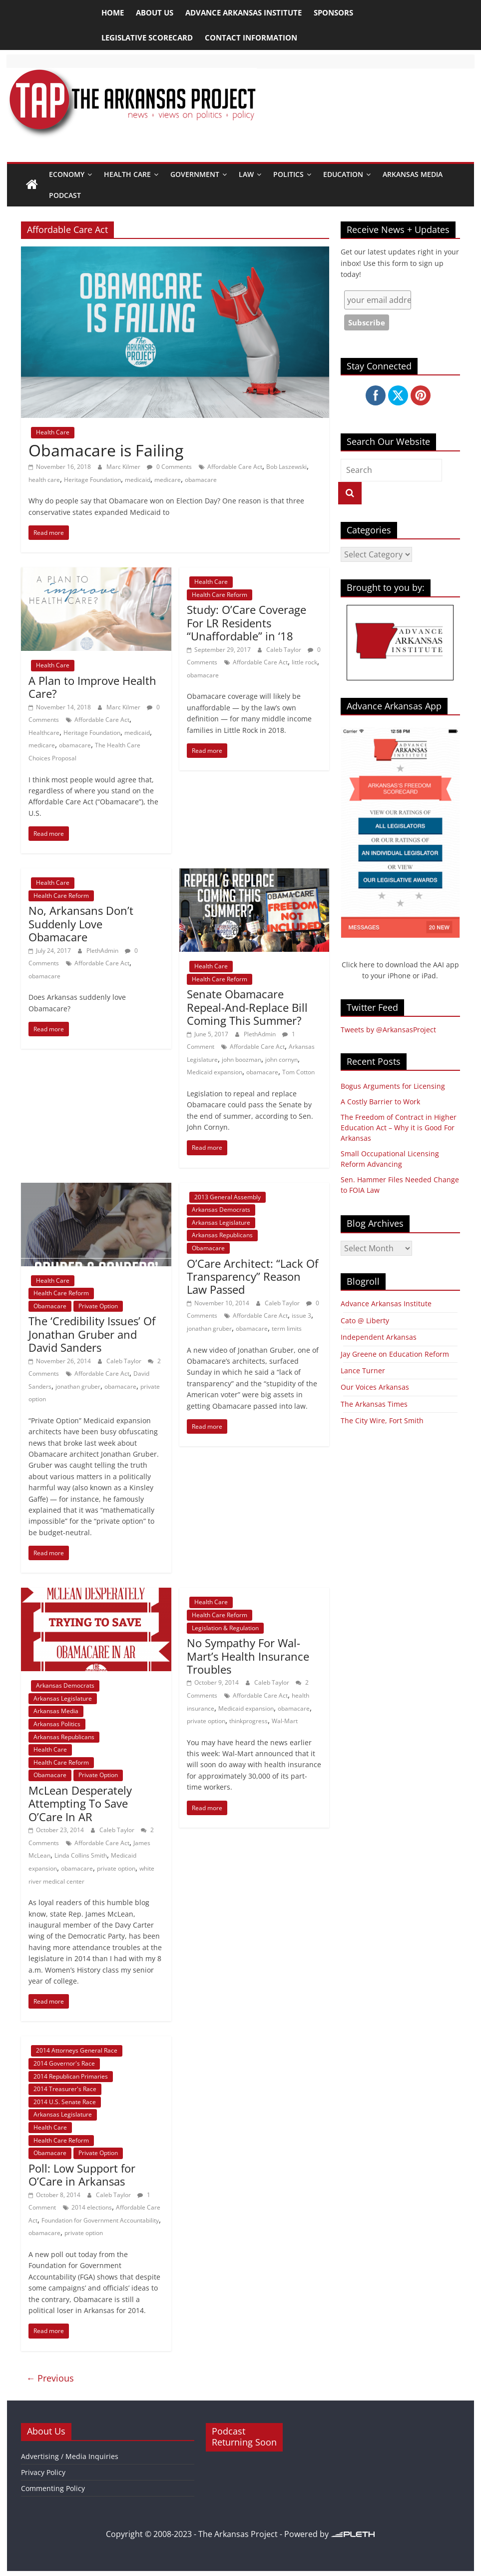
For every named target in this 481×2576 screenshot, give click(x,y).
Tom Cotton (298, 1072)
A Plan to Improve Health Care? (92, 687)
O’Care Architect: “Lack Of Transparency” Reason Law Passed (252, 1276)
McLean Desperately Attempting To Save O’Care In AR (80, 1803)
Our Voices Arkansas (375, 1387)
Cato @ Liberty (365, 1320)
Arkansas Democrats (221, 1209)
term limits (287, 1328)
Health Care (127, 174)
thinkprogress (248, 1721)
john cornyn (281, 1059)
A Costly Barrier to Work (380, 1101)
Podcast (65, 195)
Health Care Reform (219, 594)
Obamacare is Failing (105, 450)
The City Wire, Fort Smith (382, 1420)
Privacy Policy (43, 2472)
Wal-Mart (285, 1721)
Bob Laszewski (286, 466)
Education (343, 174)
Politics (288, 174)
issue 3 (301, 1315)
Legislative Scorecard (147, 37)
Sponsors (333, 12)
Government (194, 174)
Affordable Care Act (234, 466)
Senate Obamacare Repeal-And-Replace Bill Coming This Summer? (247, 1007)
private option (116, 1868)
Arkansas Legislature (221, 1222)
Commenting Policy (53, 2488)
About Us (154, 12)
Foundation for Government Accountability (100, 2220)
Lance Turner (363, 1370)
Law (246, 174)
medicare (167, 479)
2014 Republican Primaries (70, 2076)
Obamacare (49, 1306)
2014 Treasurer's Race (64, 2089)
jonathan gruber (77, 1386)
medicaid (137, 479)
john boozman (241, 1059)
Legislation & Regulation (225, 1628)
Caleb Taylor (284, 649)
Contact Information (251, 37)
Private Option (98, 1306)
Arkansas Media (413, 174)
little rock (304, 662)
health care (44, 479)
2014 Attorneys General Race (76, 2050)
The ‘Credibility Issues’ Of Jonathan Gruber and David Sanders (91, 1334)
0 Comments (169, 466)
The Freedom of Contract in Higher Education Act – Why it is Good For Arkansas (399, 1127)
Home (112, 12)
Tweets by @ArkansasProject (388, 1029)
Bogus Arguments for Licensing (393, 1086)
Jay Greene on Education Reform (395, 1354)
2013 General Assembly (227, 1197)
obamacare (201, 479)
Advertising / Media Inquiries (69, 2456)
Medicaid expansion (214, 1072)
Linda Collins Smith (80, 1855)
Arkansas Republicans (222, 1235)
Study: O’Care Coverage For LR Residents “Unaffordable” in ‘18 (246, 622)
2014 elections (91, 2207)
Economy (66, 174)
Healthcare (43, 732)
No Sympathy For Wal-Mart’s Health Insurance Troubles (248, 1656)
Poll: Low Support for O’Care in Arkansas (81, 2175)
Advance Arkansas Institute (243, 12)
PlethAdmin (103, 950)
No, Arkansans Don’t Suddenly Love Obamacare (80, 923)
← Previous (50, 2378)
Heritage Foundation (92, 479)
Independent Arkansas (379, 1337)
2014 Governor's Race (64, 2063)
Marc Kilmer (124, 466)
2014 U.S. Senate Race (64, 2102)
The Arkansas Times (374, 1404)
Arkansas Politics (56, 1724)
